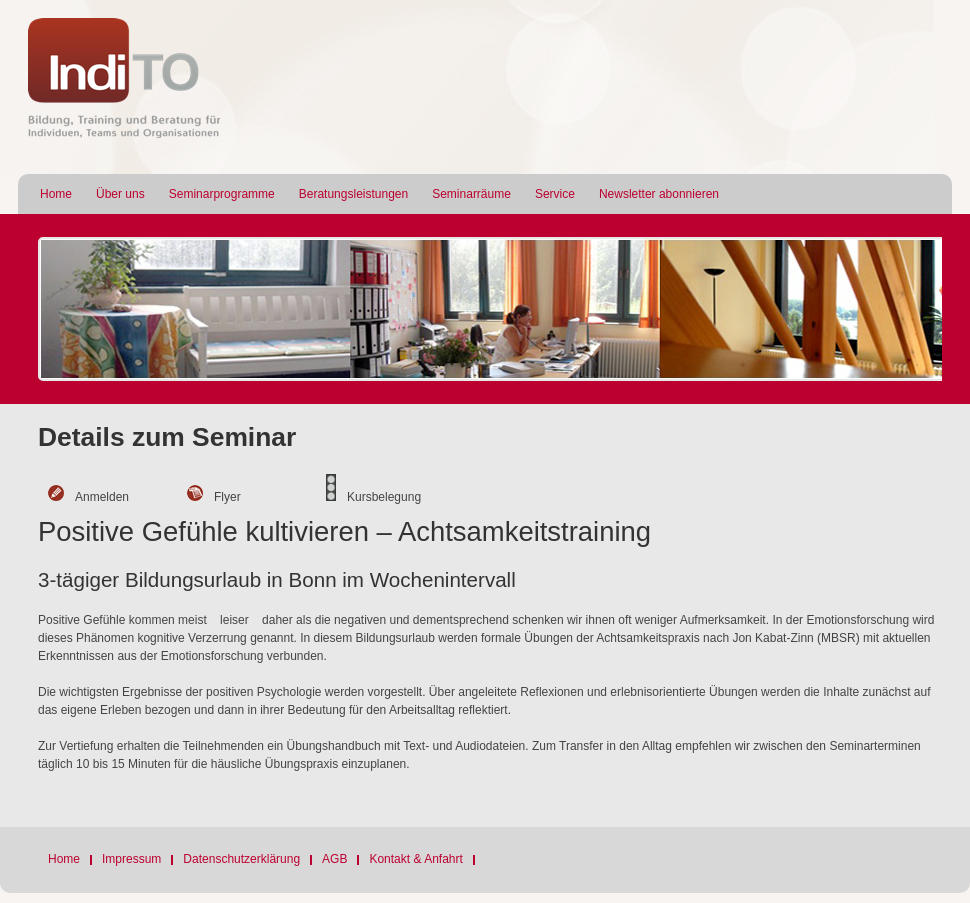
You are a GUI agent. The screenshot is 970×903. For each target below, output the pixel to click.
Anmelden (102, 497)
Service (555, 194)
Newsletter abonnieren (659, 194)
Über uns (120, 194)
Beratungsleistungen (353, 194)
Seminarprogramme (222, 194)
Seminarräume (471, 194)
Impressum (131, 859)
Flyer (227, 497)
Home (56, 194)
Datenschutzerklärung (241, 859)
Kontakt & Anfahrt (415, 859)
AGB (334, 859)
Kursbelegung (384, 497)
